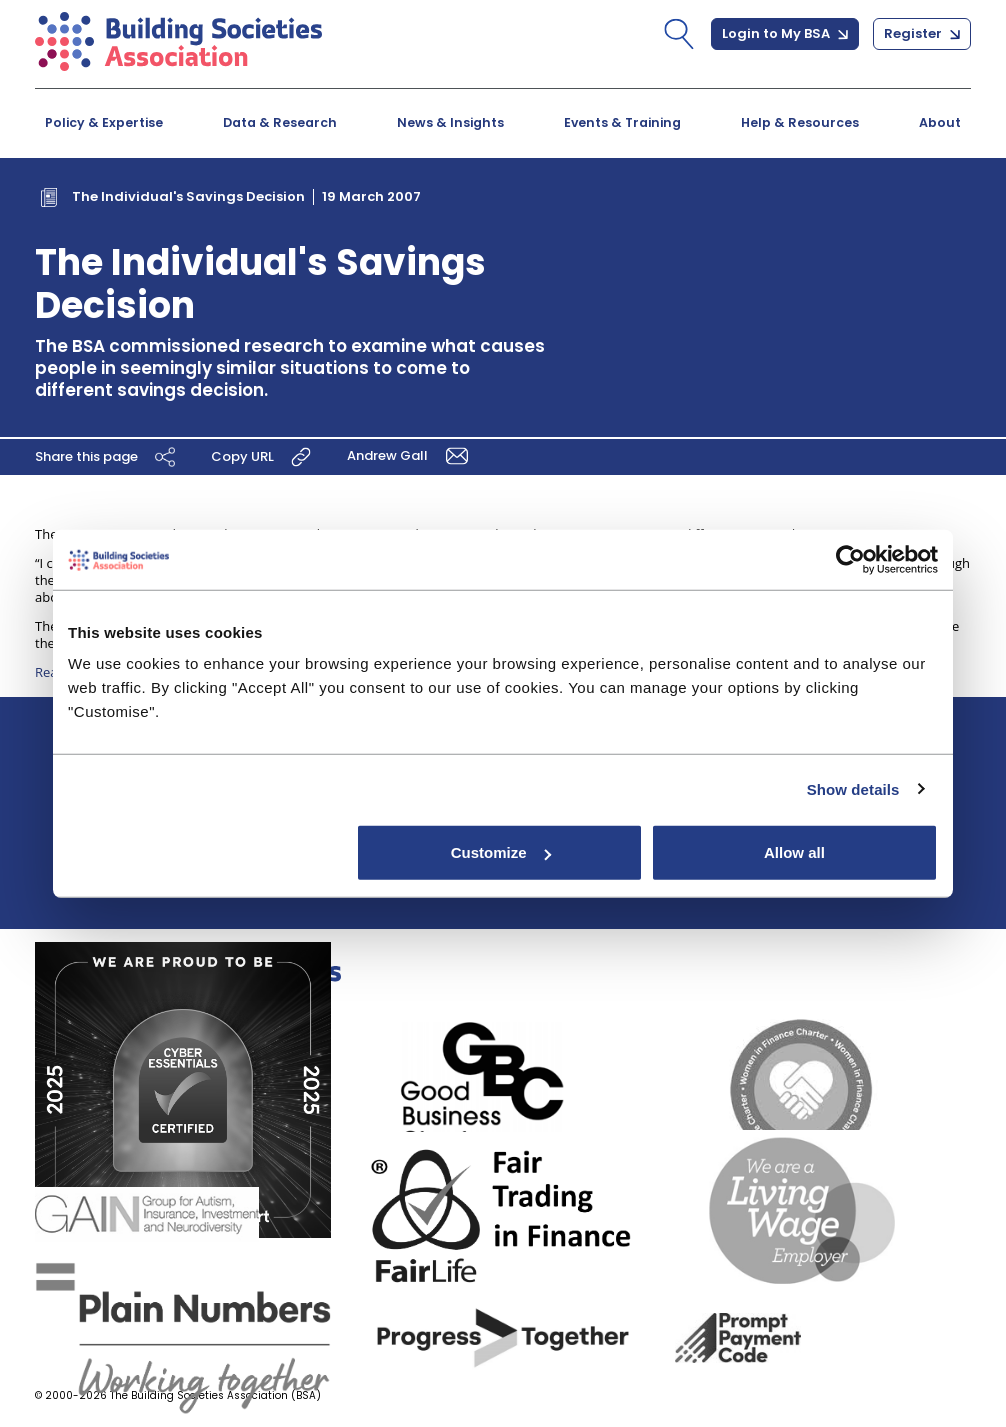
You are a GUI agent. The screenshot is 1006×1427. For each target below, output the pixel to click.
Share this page (108, 457)
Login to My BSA (785, 33)
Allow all (794, 852)
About (940, 122)
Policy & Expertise (104, 122)
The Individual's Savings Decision (188, 196)
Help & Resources (800, 122)
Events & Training (622, 122)
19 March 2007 (371, 196)
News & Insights (450, 122)
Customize (501, 852)
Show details (853, 788)
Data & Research (280, 122)
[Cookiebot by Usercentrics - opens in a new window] (850, 559)
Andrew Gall (411, 455)
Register (922, 33)
